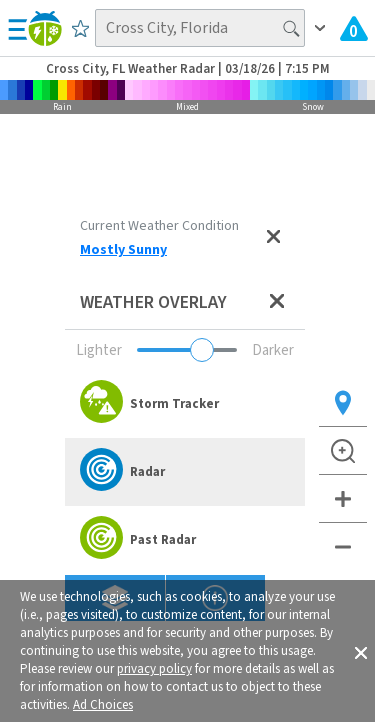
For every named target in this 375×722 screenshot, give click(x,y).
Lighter (99, 350)
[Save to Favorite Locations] (80, 28)
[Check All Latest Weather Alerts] (354, 28)
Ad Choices (103, 705)
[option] (185, 404)
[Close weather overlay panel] (277, 302)
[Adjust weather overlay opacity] (187, 350)
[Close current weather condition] (273, 238)
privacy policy (154, 669)
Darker (273, 350)
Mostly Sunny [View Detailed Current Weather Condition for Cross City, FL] (123, 250)
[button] (361, 651)
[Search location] (200, 28)
